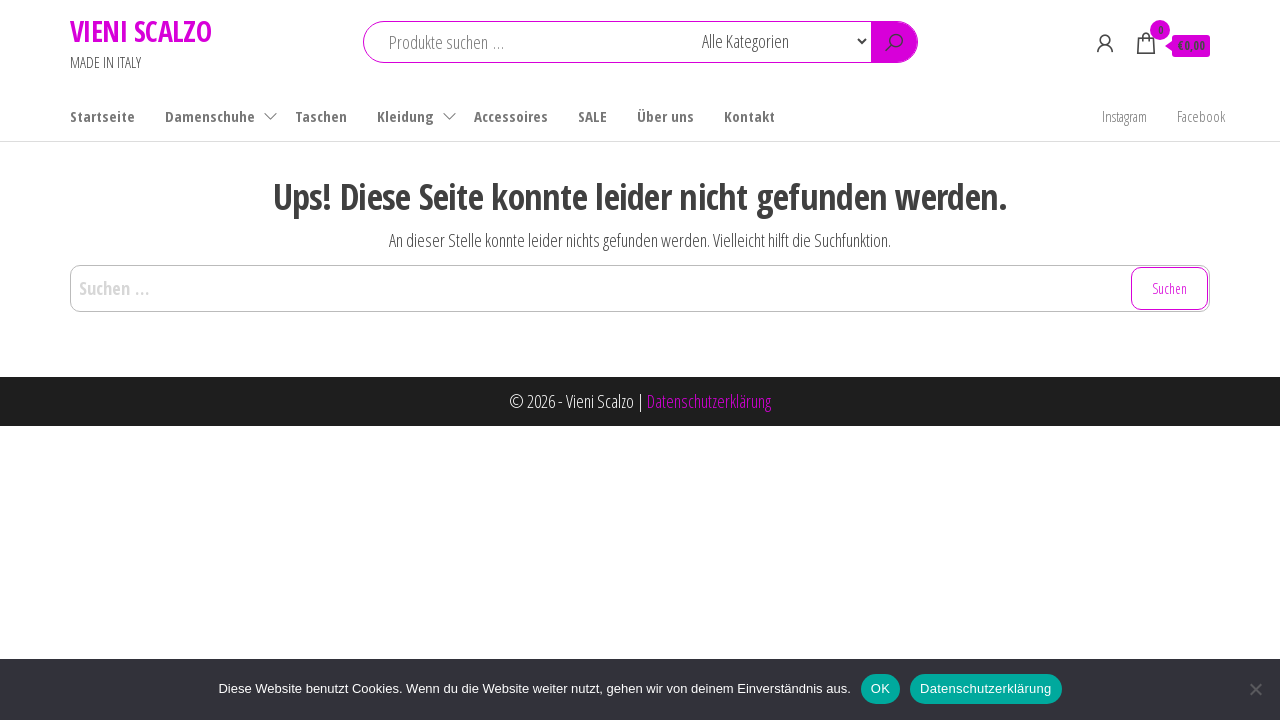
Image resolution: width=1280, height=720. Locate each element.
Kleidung (405, 116)
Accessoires (511, 116)
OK (880, 688)
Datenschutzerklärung (709, 401)
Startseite (102, 116)
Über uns (665, 116)
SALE (592, 116)
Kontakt (749, 116)
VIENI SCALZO (140, 31)
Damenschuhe (210, 116)
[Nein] (1255, 689)
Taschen (321, 116)
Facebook (1201, 116)
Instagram (1124, 116)
